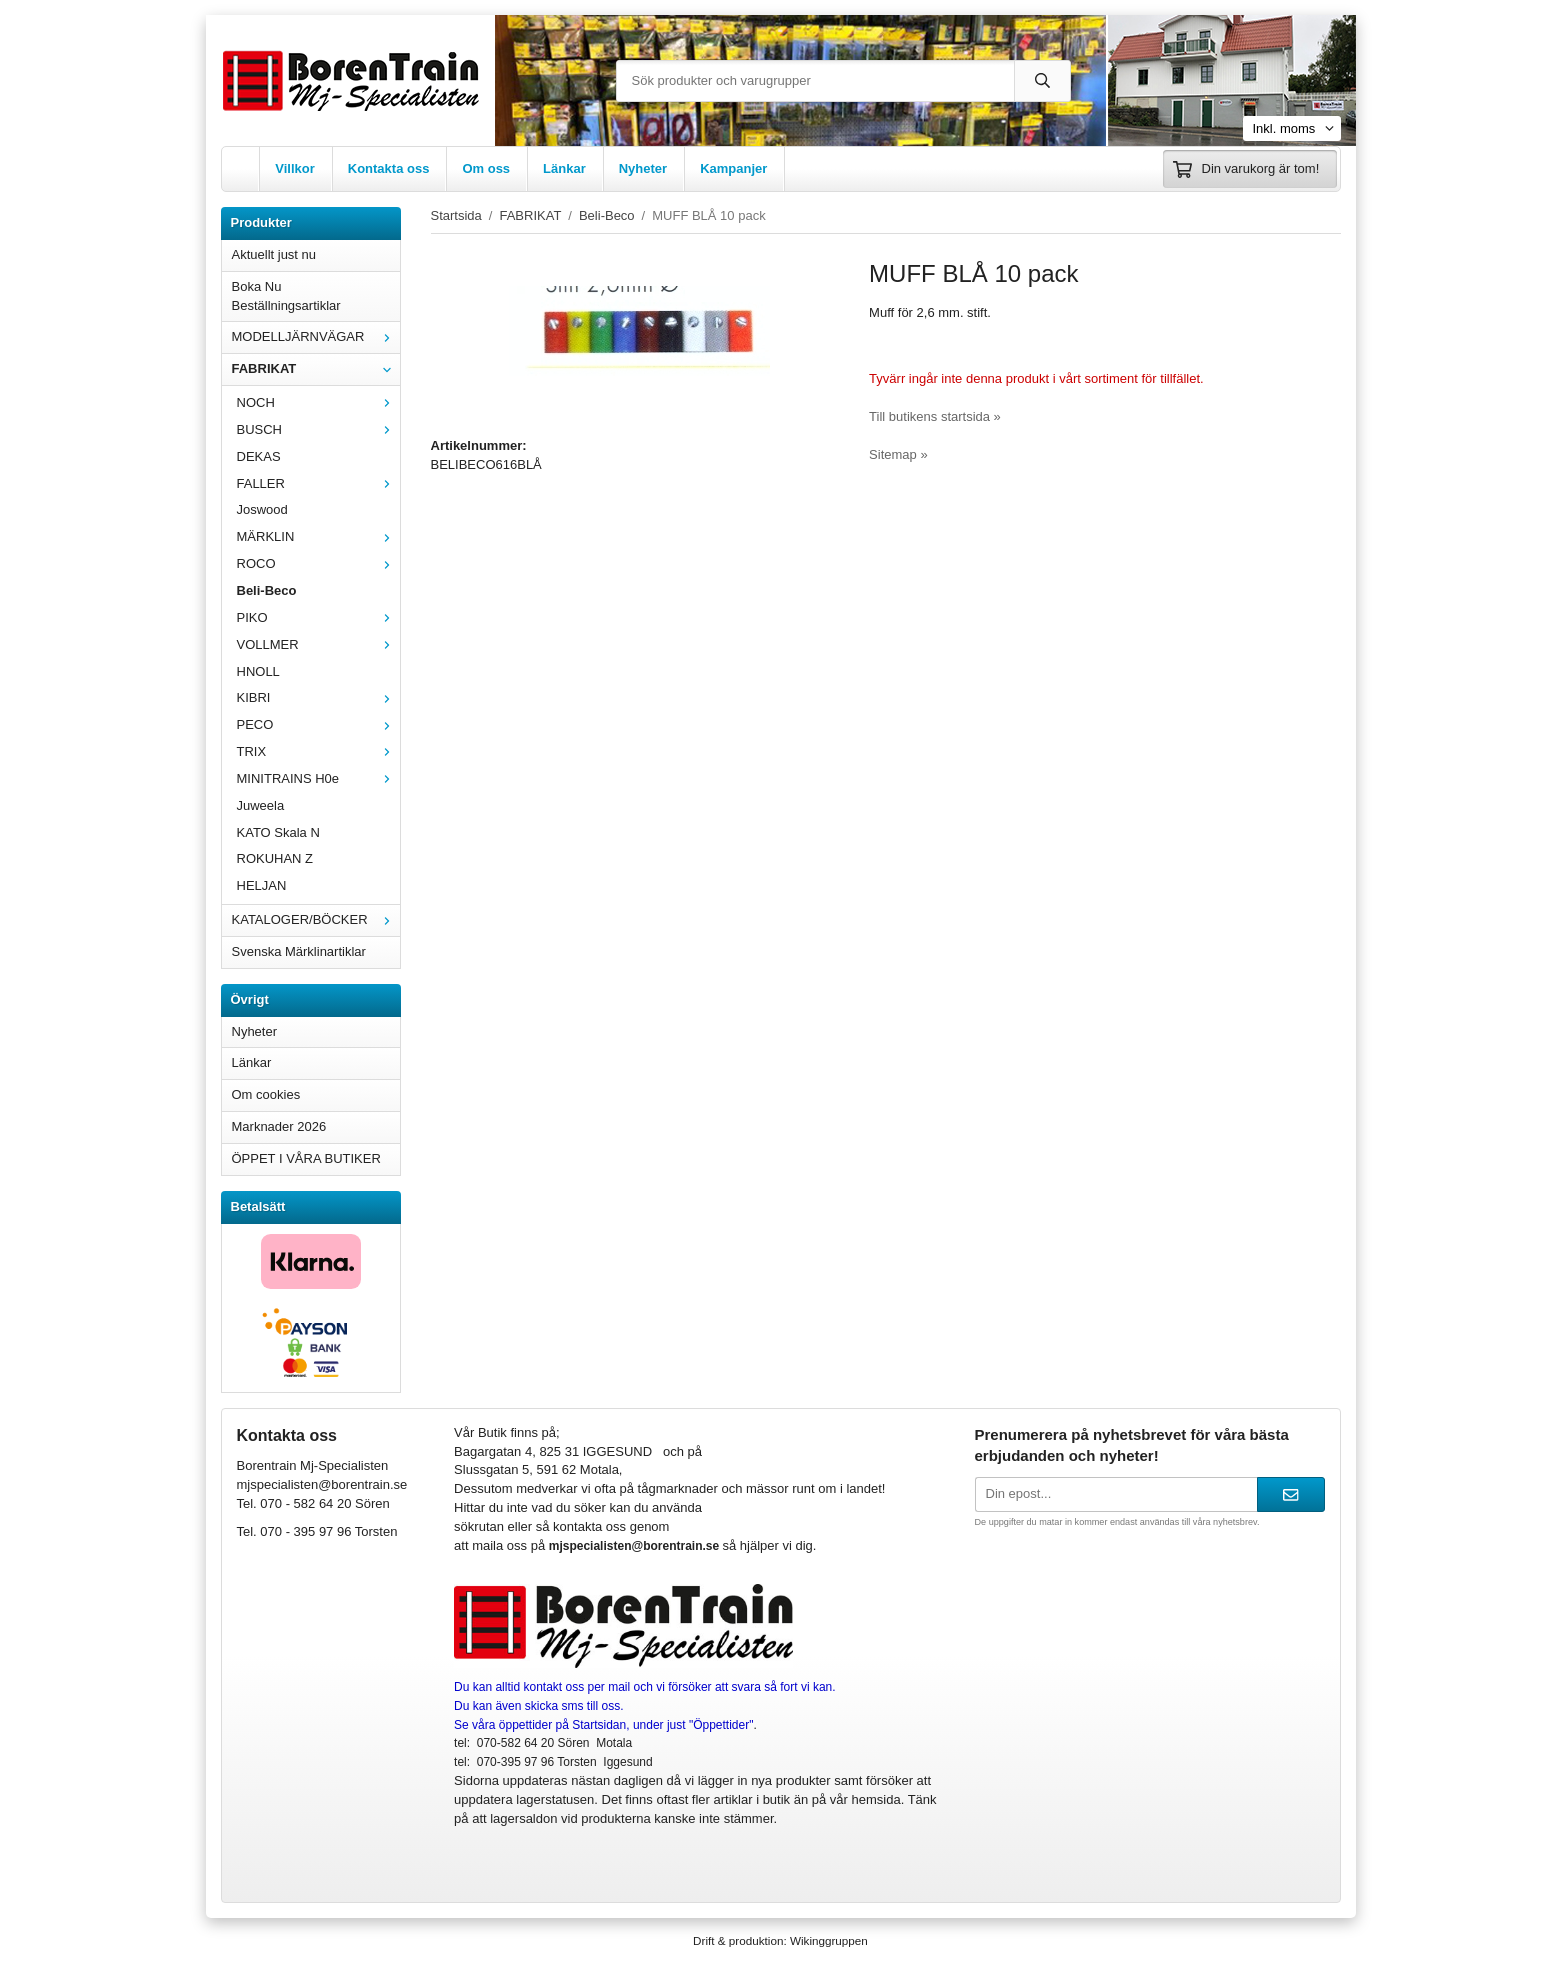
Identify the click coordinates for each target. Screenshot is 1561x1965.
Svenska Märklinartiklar (299, 951)
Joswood (262, 509)
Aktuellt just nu (274, 254)
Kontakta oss (389, 168)
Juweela (261, 805)
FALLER (318, 483)
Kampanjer (733, 168)
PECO (318, 724)
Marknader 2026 (279, 1126)
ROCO (318, 563)
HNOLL (258, 671)
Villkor (295, 168)
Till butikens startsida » (935, 416)
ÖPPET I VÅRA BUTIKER (306, 1158)
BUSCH (318, 429)
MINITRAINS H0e (318, 778)
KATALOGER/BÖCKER (316, 919)
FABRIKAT (316, 368)
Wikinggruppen (829, 1940)
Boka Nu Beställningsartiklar (286, 296)
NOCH (318, 402)
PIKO (318, 617)
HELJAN (262, 885)
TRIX (318, 751)
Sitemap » (898, 454)
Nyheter (643, 168)
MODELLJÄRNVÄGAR (316, 336)
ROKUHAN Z (275, 858)
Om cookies (266, 1094)
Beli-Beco (267, 590)
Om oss (486, 168)
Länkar (564, 168)
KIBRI (318, 697)
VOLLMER (318, 644)
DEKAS (259, 456)
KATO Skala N (278, 832)
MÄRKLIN (318, 536)
